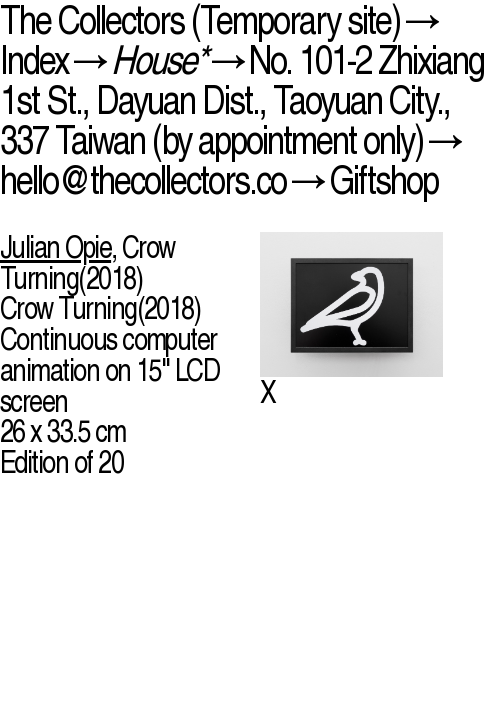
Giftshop (383, 180)
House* (158, 60)
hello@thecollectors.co (143, 180)
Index (34, 60)
